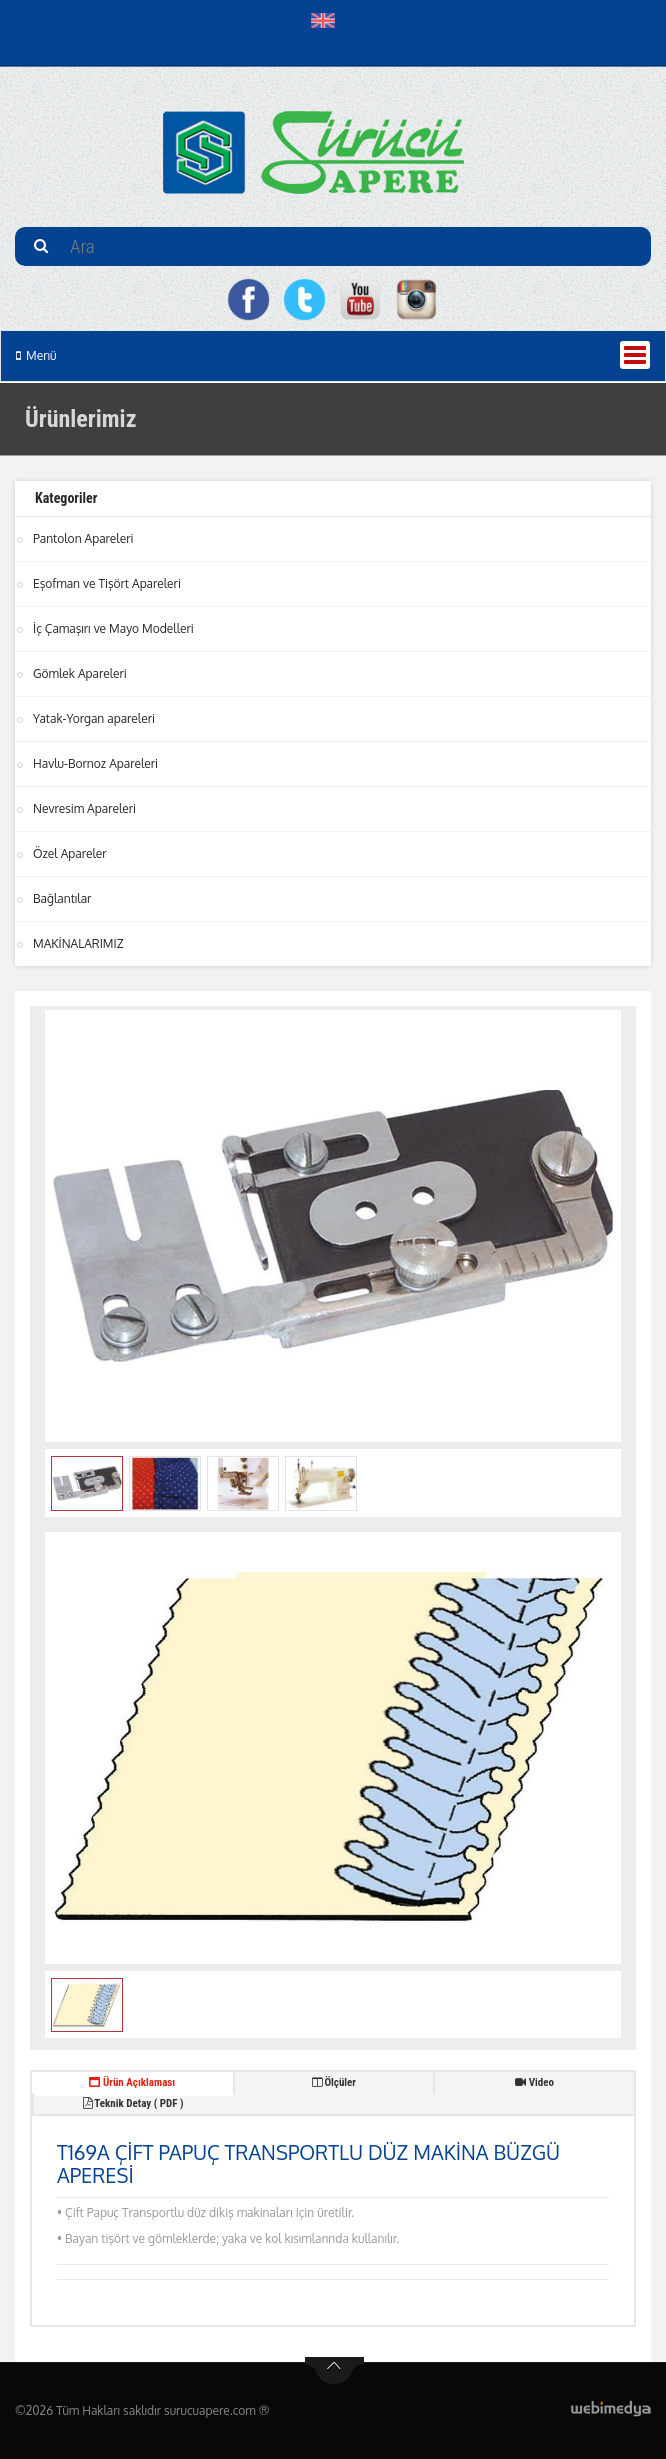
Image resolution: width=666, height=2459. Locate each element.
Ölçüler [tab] (334, 2082)
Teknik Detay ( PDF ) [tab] (133, 2103)
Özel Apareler (70, 853)
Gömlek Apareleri (80, 673)
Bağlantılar (62, 898)
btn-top (334, 2371)
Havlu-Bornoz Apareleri (95, 763)
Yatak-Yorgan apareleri (94, 718)
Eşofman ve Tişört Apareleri (107, 583)
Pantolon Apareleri (83, 538)
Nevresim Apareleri (84, 808)
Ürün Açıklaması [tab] (132, 2082)
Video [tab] (534, 2082)
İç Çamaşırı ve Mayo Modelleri (113, 628)
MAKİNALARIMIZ (78, 943)
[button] (327, 20)
